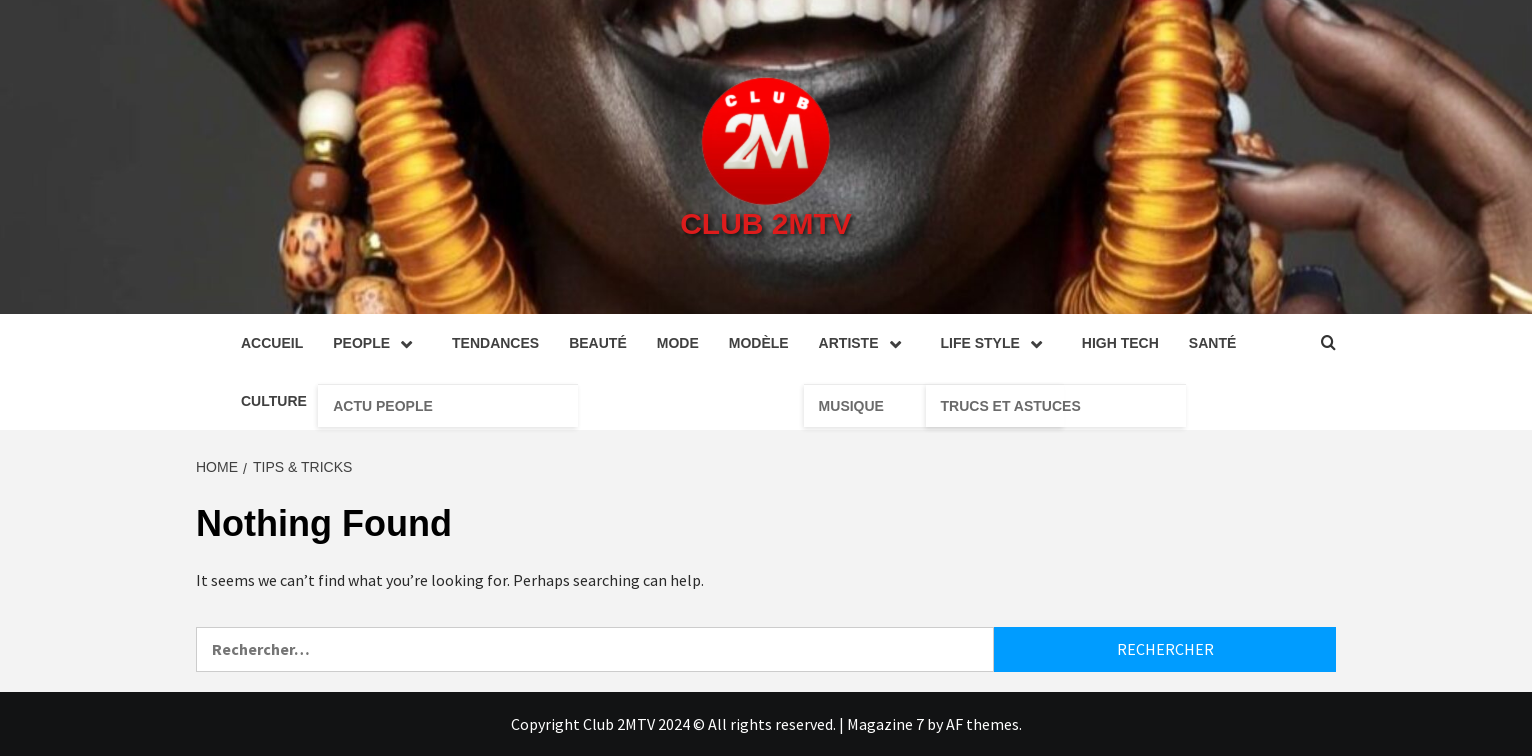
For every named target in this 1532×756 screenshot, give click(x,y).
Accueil (272, 343)
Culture (274, 401)
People (377, 343)
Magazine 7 (885, 724)
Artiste (865, 343)
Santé (1212, 343)
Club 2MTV (766, 223)
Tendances (495, 343)
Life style (996, 343)
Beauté (598, 343)
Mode (678, 343)
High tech (1120, 343)
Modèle (759, 343)
